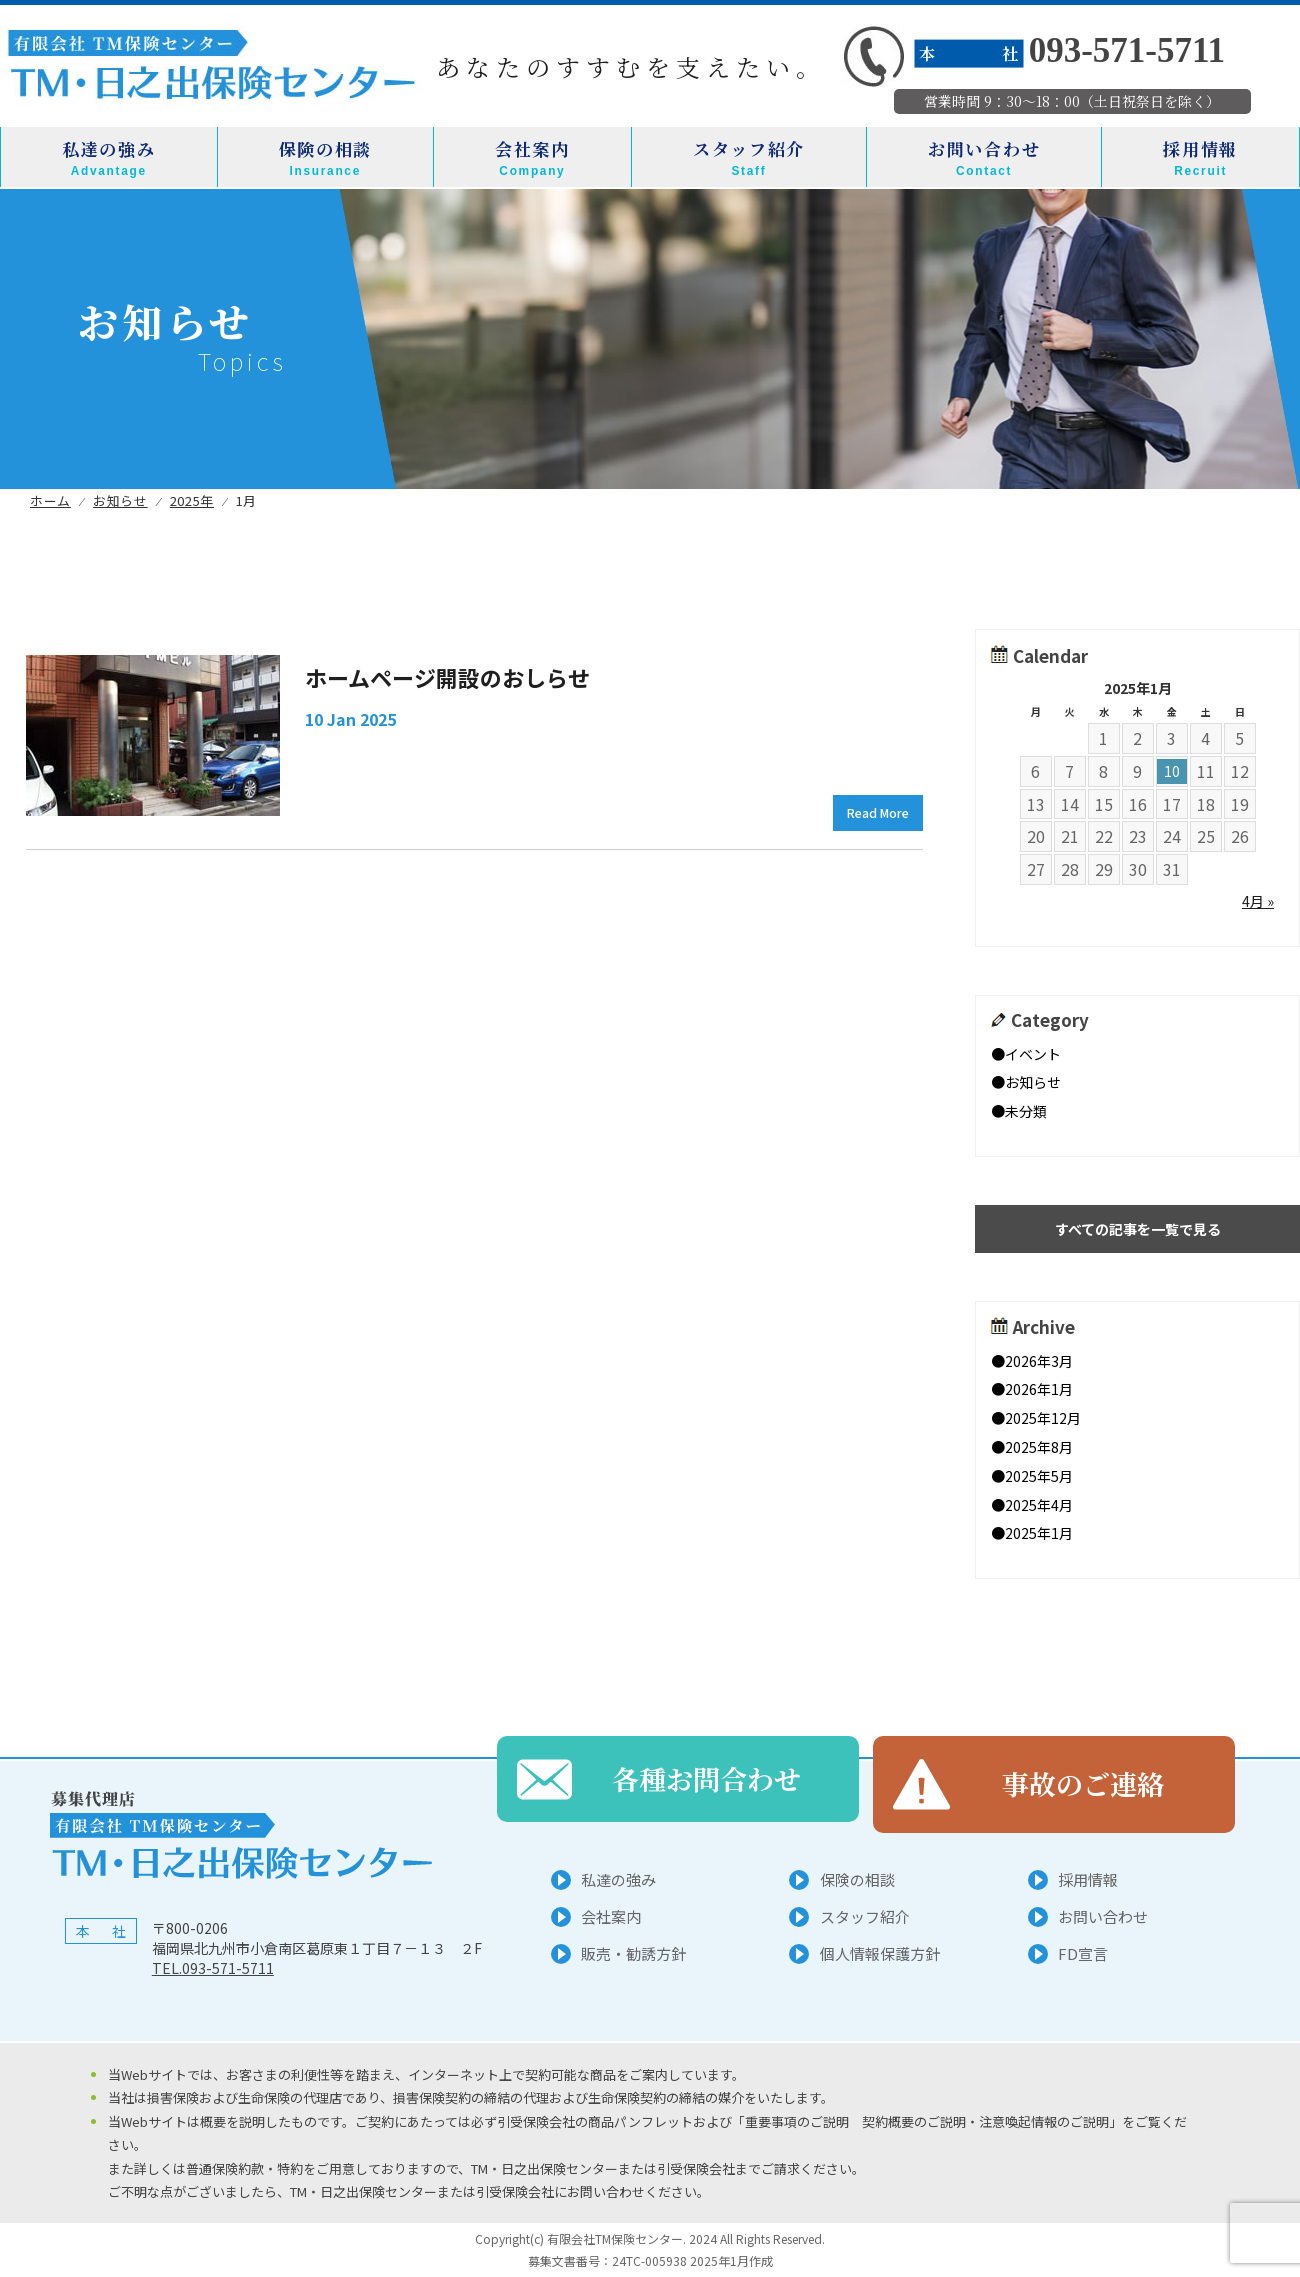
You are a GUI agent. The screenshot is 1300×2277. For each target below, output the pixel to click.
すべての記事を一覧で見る (1138, 1229)
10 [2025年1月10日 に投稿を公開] (1172, 771)
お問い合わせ (984, 158)
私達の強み (109, 158)
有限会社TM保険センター (613, 2238)
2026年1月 (1039, 1389)
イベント (1033, 1054)
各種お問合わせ (706, 1783)
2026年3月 (1039, 1361)
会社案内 (532, 158)
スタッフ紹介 (749, 158)
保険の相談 (326, 158)
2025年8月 (1039, 1447)
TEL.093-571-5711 (213, 1968)
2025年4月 (1039, 1505)
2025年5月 (1039, 1476)
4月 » (1258, 901)
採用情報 (1200, 158)
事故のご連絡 (1083, 1783)
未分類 (1026, 1111)
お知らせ (1033, 1082)
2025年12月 (1043, 1418)
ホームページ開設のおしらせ (447, 677)
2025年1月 (1039, 1533)
